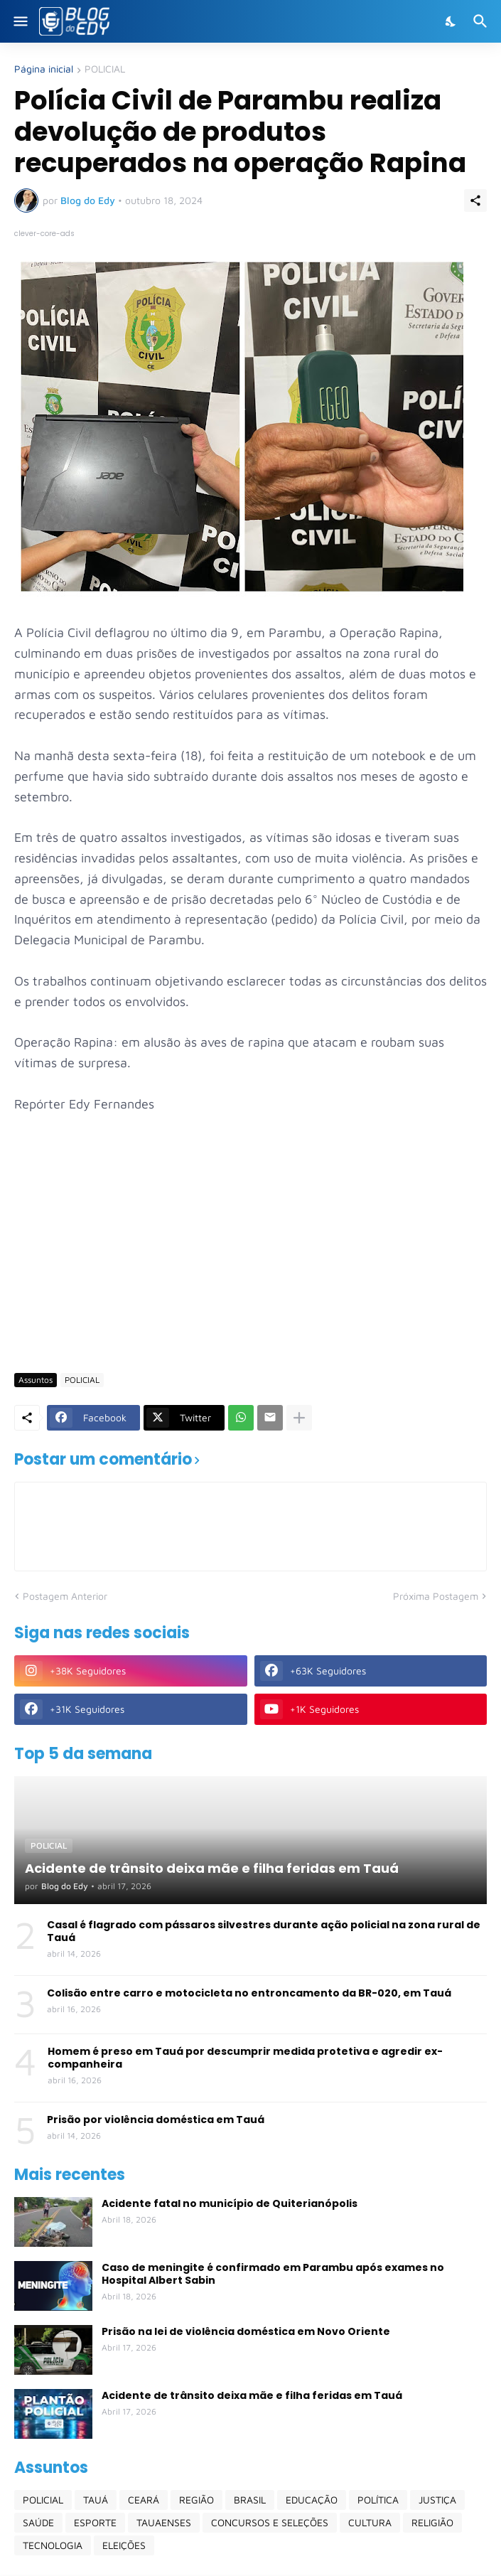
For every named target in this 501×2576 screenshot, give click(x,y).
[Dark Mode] (451, 21)
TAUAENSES (163, 2522)
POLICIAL (105, 69)
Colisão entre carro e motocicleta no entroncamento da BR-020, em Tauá (249, 1993)
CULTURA (370, 2522)
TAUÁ (95, 2500)
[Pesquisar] (482, 21)
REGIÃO (196, 2500)
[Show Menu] (19, 21)
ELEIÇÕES (124, 2545)
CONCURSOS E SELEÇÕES (269, 2522)
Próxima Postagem (435, 1596)
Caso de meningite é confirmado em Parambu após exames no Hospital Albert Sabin (273, 2274)
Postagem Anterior (65, 1596)
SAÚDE (38, 2522)
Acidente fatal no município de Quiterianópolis (229, 2203)
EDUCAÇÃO (312, 2500)
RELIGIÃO (432, 2522)
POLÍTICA (378, 2500)
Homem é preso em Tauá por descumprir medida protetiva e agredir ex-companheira (245, 2057)
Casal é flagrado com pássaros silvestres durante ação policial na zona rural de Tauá (263, 1931)
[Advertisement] (257, 1252)
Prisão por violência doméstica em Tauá (155, 2119)
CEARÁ (143, 2500)
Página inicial (43, 69)
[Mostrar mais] (299, 1418)
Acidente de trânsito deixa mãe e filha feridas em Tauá (252, 2395)
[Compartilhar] (475, 200)
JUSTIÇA (437, 2500)
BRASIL (250, 2500)
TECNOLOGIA (52, 2545)
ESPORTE (95, 2522)
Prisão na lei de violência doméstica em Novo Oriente (246, 2331)
